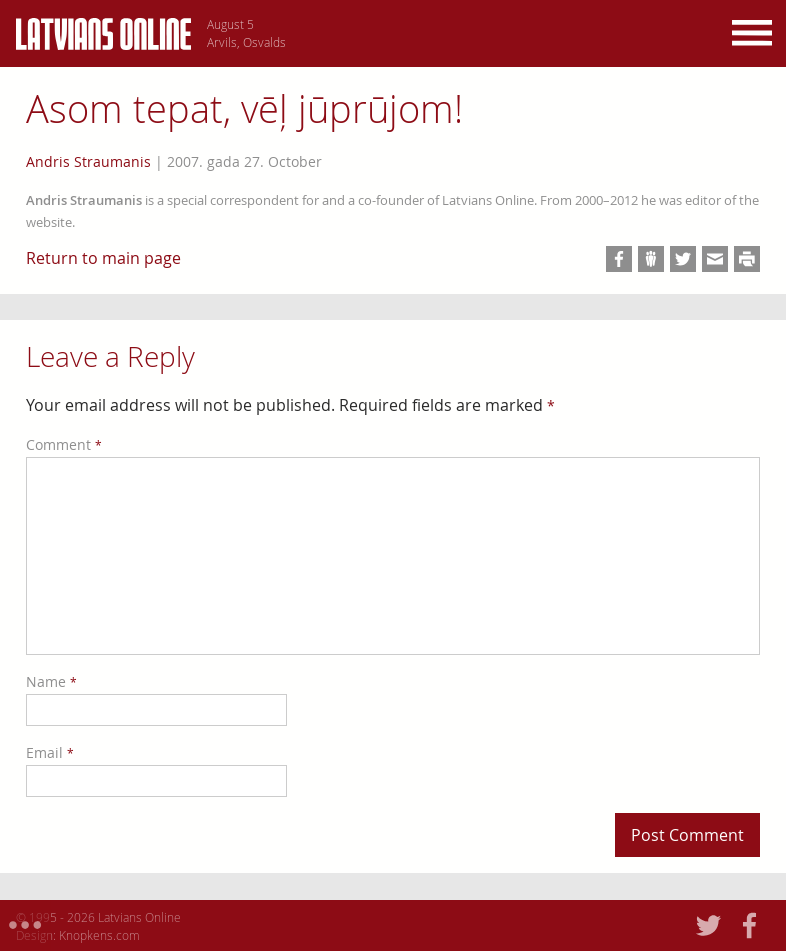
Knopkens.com (99, 935)
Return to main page (103, 258)
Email (50, 752)
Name (51, 681)
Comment (64, 444)
